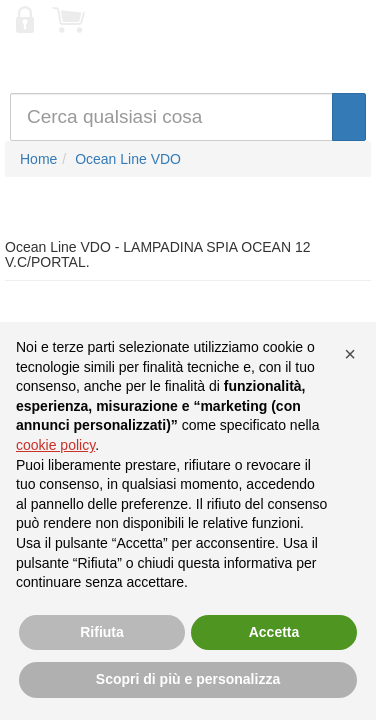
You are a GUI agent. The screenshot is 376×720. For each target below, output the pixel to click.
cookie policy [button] (55, 445)
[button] (350, 354)
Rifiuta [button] (102, 632)
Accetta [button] (274, 632)
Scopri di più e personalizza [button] (188, 679)
